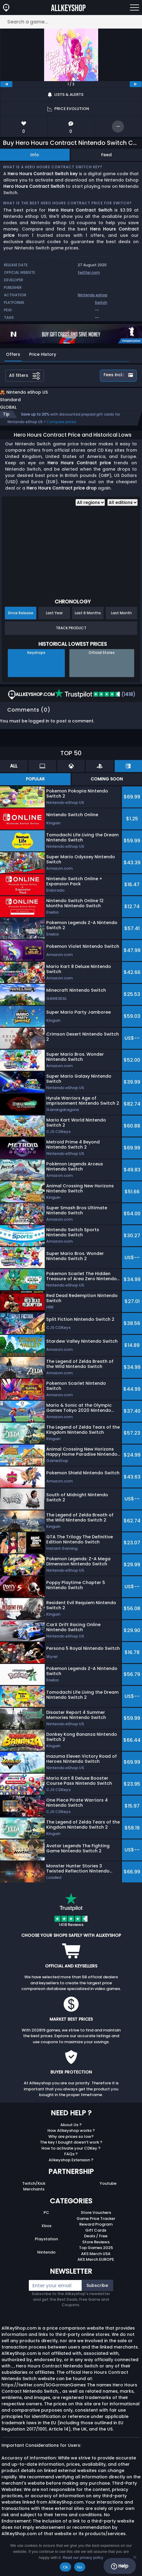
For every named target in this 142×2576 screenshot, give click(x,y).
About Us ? (71, 2131)
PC (46, 2219)
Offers (13, 354)
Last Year (54, 619)
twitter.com (89, 272)
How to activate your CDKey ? (71, 2154)
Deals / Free (95, 2242)
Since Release (20, 619)
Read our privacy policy (83, 2557)
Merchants (33, 2195)
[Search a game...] (71, 22)
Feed (106, 155)
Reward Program (96, 2230)
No (79, 2567)
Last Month (121, 619)
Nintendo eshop (92, 295)
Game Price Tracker (96, 2225)
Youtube (108, 2190)
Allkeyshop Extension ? (71, 2166)
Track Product (71, 634)
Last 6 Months (88, 619)
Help (119, 2566)
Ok (65, 2567)
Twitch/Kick (33, 2190)
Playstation (46, 2245)
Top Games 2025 (96, 2254)
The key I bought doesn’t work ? (71, 2148)
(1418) (95, 700)
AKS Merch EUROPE (95, 2266)
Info (34, 155)
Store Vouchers (96, 2219)
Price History (42, 354)
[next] (136, 84)
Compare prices (61, 428)
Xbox (46, 2232)
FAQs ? (71, 2160)
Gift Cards (95, 2236)
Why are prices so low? (71, 2143)
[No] (134, 2557)
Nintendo (46, 2258)
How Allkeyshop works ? (71, 2137)
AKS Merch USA (95, 2260)
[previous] (6, 84)
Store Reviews (96, 2248)
